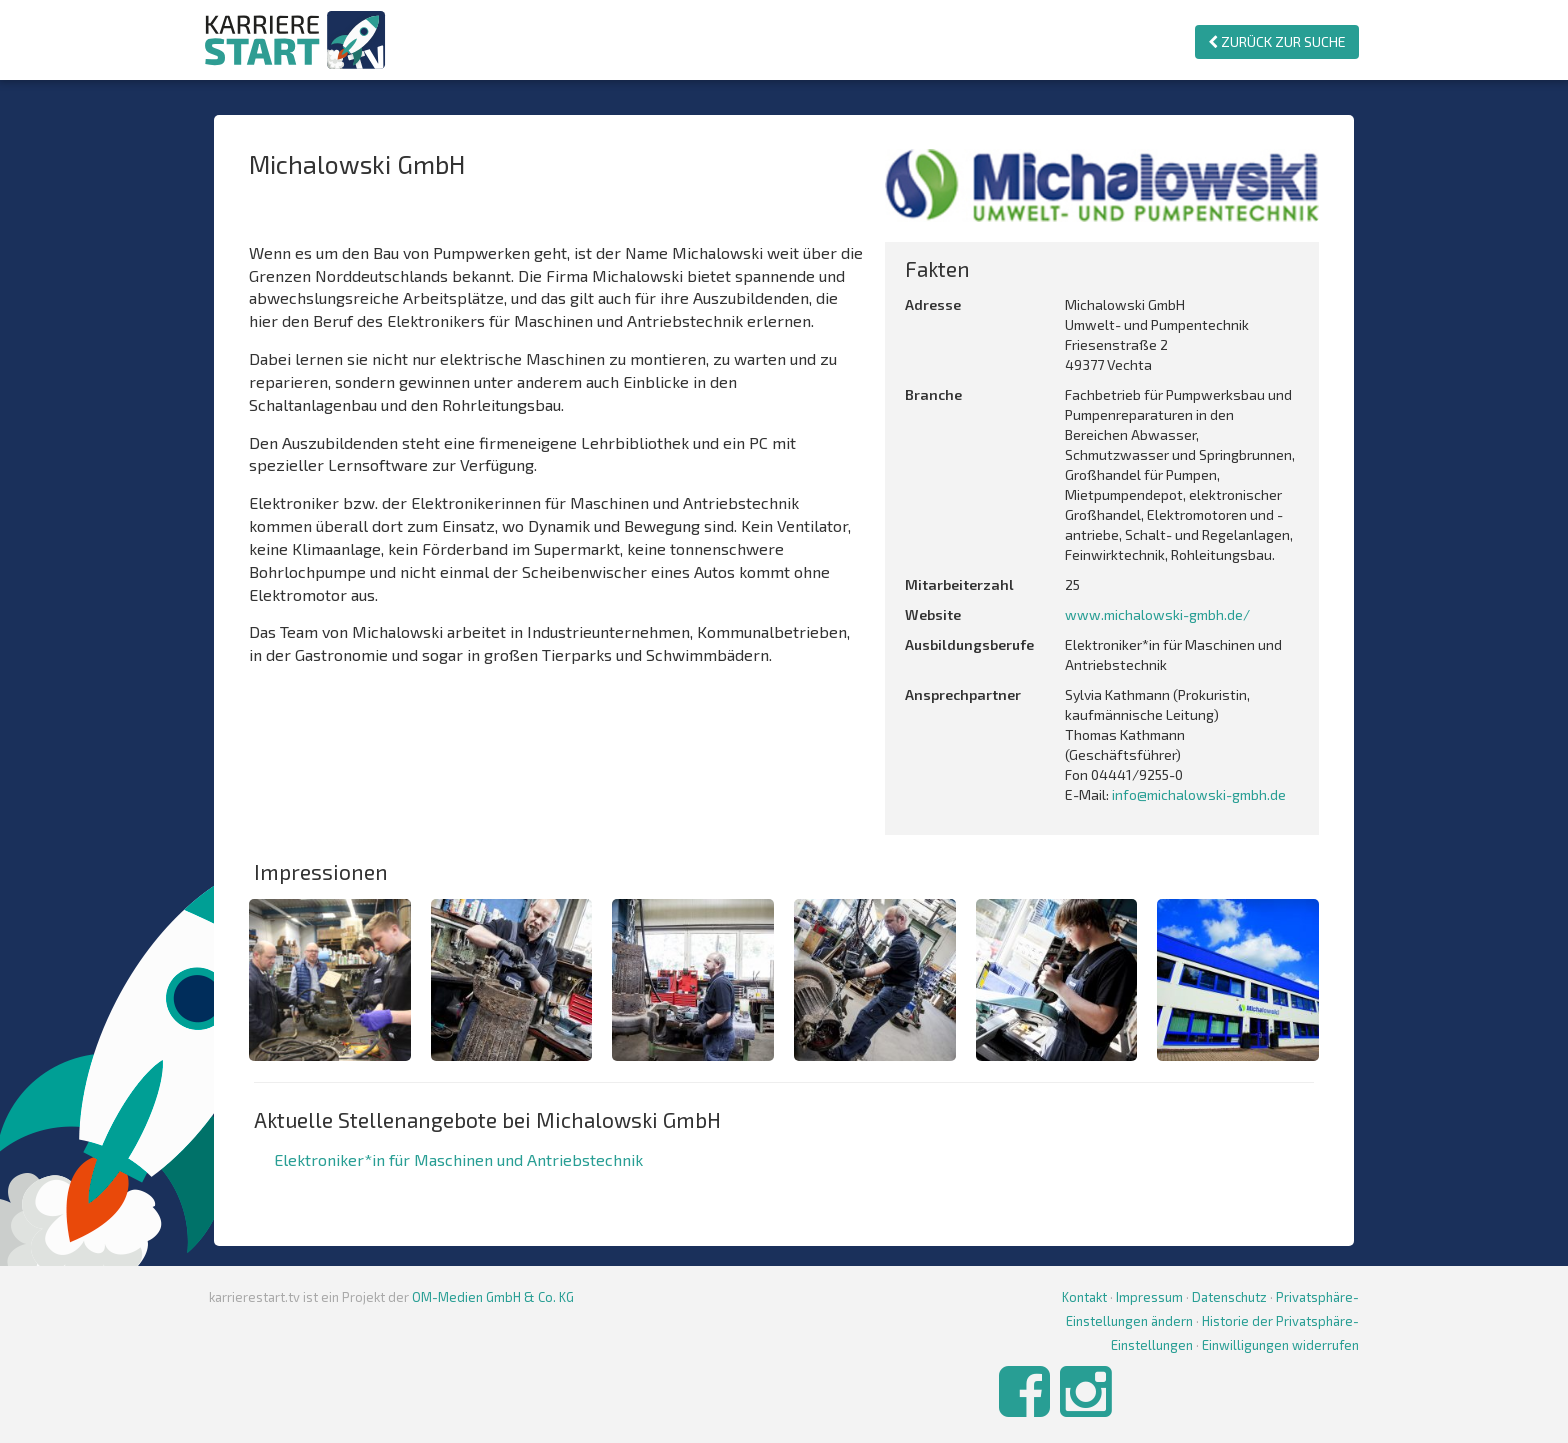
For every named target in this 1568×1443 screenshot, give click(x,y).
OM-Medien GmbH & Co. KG (493, 1297)
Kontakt (1084, 1297)
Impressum (1149, 1297)
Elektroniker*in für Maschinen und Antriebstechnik (458, 1159)
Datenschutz (1229, 1297)
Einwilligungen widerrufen (1280, 1345)
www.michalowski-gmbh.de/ (1157, 614)
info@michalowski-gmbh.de (1199, 794)
